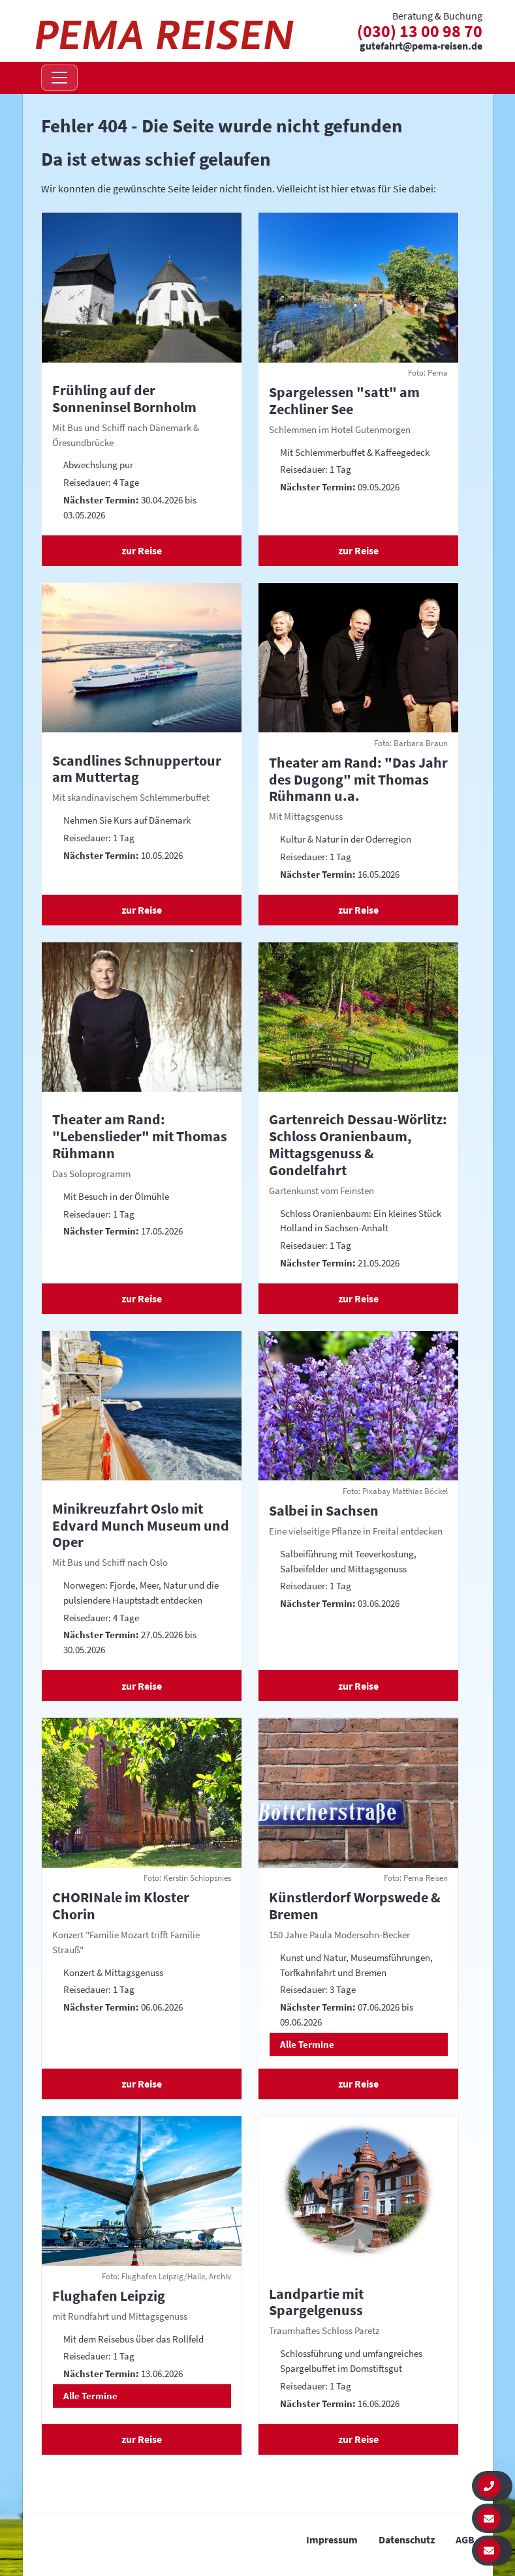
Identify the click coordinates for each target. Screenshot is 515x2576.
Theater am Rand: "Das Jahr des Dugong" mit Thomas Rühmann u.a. (358, 779)
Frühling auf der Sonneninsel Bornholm (124, 398)
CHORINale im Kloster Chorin (120, 1905)
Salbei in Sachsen (324, 1510)
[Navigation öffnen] (59, 78)
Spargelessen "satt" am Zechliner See (344, 400)
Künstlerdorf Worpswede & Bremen (355, 1905)
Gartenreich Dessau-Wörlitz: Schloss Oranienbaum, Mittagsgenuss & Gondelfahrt (358, 1144)
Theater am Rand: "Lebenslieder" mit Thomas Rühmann (139, 1136)
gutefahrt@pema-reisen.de (421, 46)
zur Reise (141, 550)
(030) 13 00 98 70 (419, 31)
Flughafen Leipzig (108, 2295)
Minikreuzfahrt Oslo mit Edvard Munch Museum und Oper (140, 1525)
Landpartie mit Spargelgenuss (316, 2302)
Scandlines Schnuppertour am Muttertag (136, 768)
